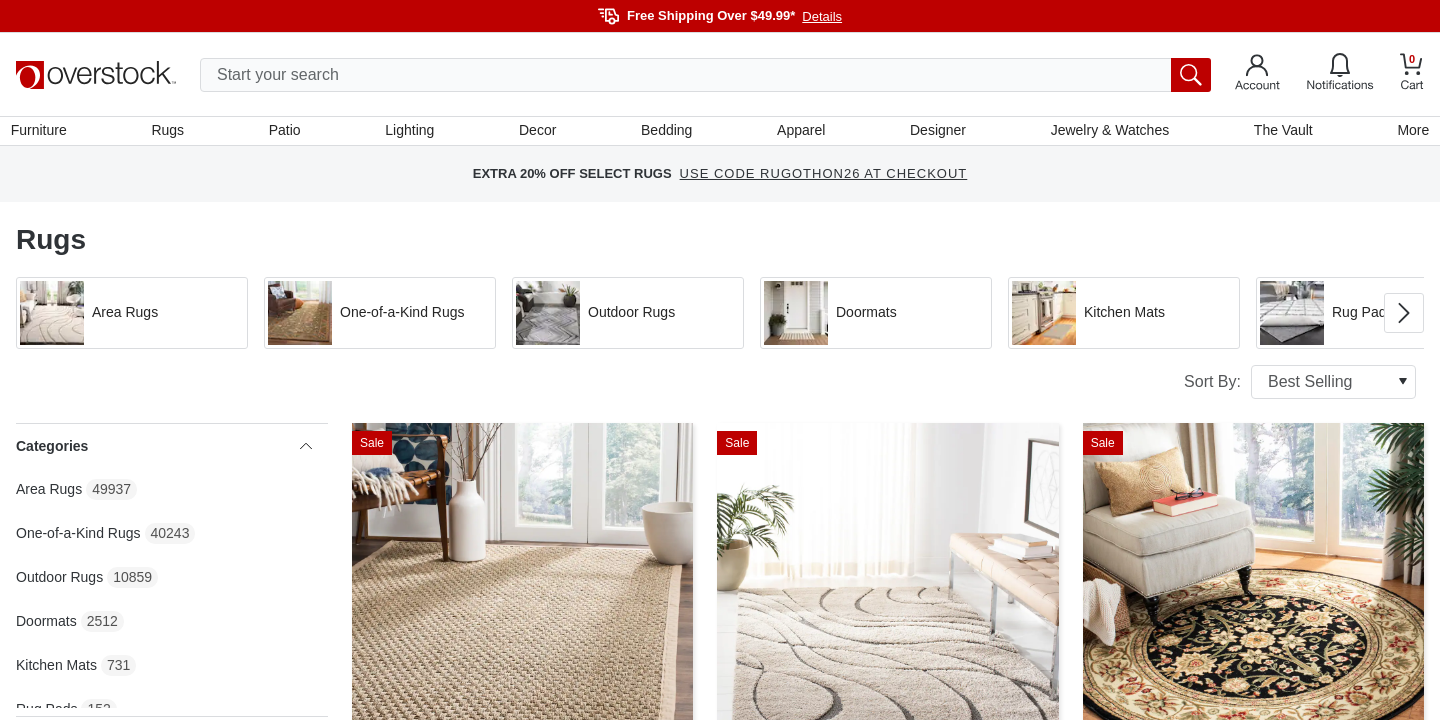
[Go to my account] (1257, 75)
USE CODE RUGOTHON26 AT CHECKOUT (824, 179)
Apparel (800, 133)
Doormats (46, 626)
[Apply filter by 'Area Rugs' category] (132, 318)
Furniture (44, 133)
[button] (132, 318)
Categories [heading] (164, 451)
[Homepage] (96, 75)
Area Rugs (49, 494)
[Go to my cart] (1412, 74)
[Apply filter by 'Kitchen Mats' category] (1124, 318)
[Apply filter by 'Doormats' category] (876, 318)
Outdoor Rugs (59, 582)
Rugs (172, 133)
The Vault (1279, 133)
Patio (288, 133)
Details (822, 16)
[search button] (1191, 75)
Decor (538, 133)
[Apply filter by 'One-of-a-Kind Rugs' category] (380, 318)
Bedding (666, 133)
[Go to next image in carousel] (1404, 318)
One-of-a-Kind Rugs (78, 538)
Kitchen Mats (56, 670)
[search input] (705, 75)
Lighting (411, 133)
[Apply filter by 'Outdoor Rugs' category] (628, 318)
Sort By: (1300, 387)
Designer (936, 133)
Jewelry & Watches (1106, 133)
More (1408, 133)
